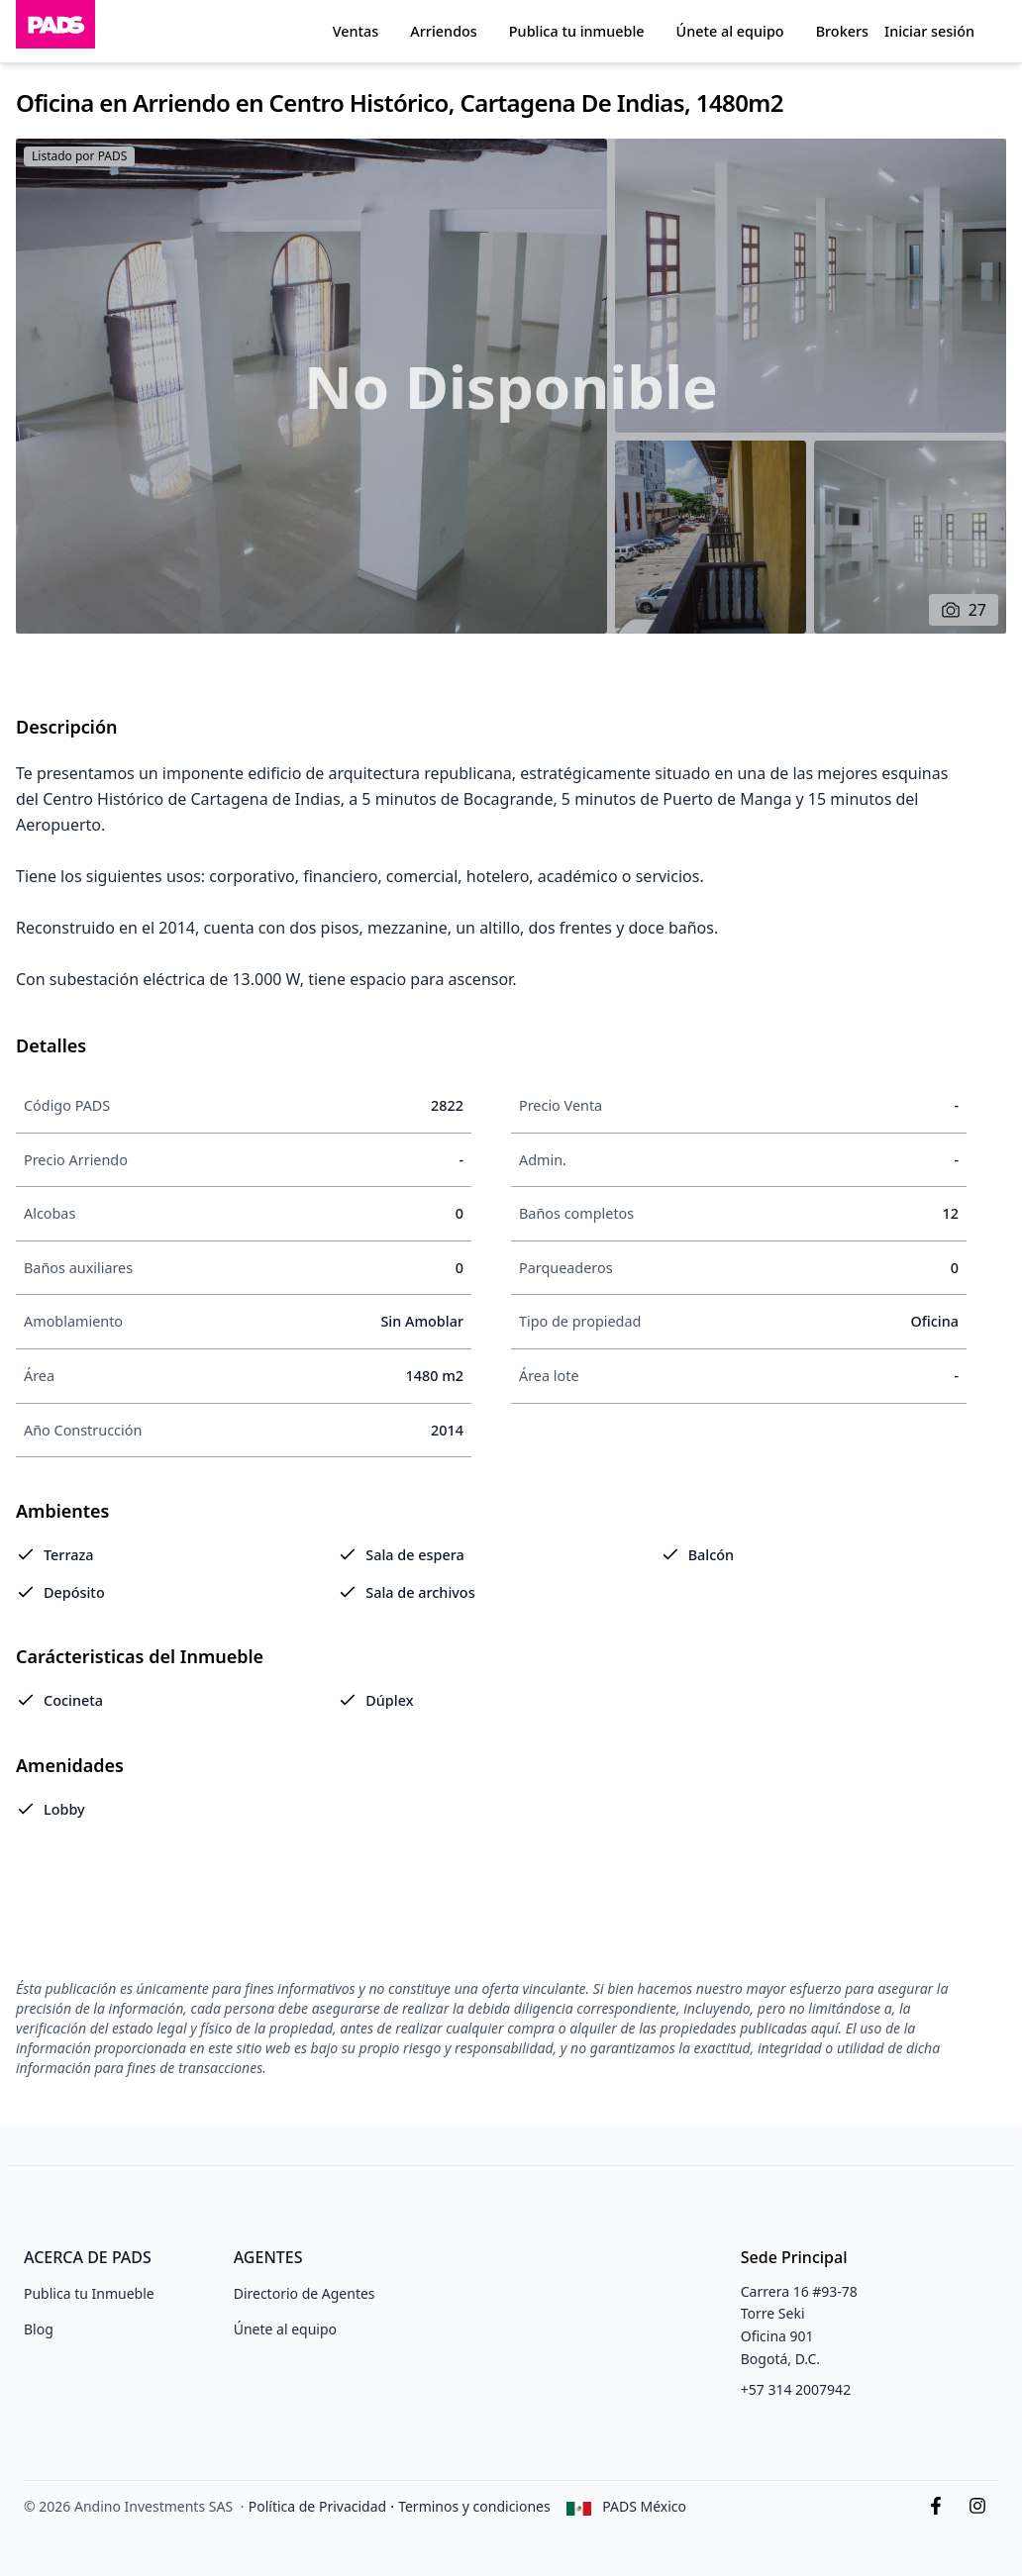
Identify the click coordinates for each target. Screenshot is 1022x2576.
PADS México (644, 2506)
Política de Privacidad (317, 2506)
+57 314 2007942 (796, 2389)
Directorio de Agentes (304, 2293)
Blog (38, 2329)
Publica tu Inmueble (89, 2293)
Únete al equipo (730, 31)
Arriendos (443, 31)
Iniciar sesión (929, 31)
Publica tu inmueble (577, 31)
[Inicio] (55, 31)
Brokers (842, 31)
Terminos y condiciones (474, 2506)
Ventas (356, 31)
